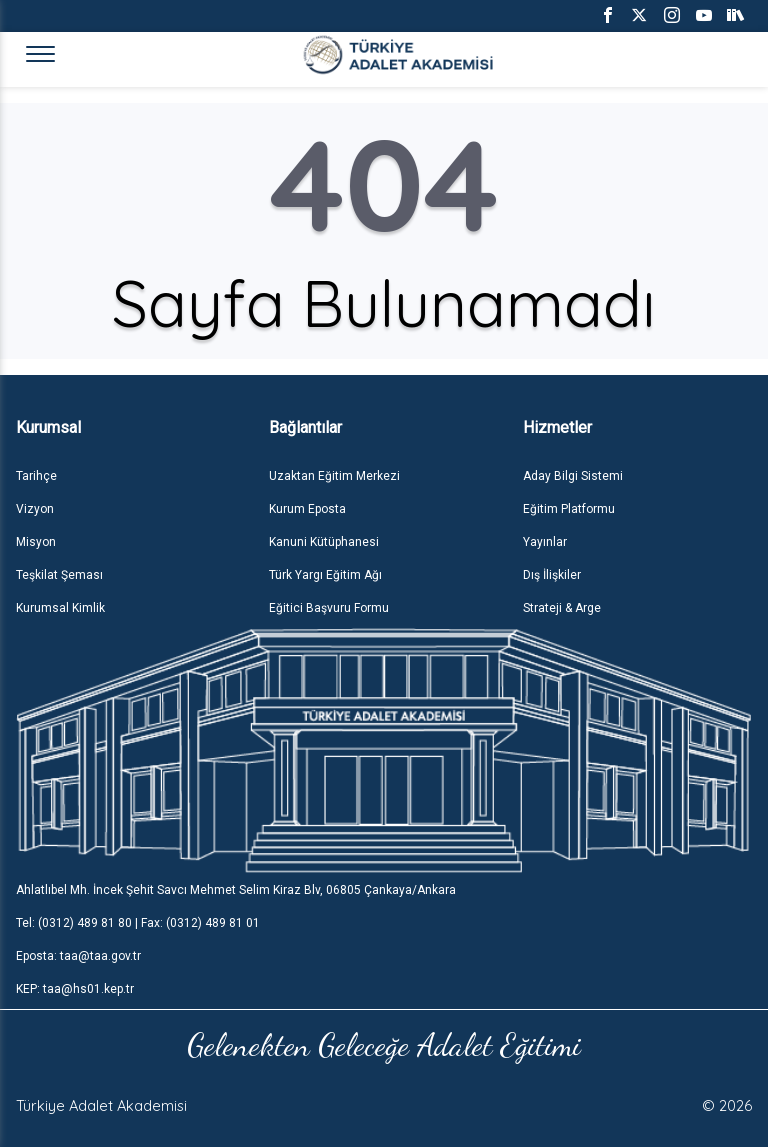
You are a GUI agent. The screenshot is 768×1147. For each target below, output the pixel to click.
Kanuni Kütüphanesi (324, 542)
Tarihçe (36, 476)
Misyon (36, 542)
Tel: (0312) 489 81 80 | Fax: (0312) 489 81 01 (138, 923)
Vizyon (35, 509)
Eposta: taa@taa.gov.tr (78, 956)
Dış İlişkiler (552, 575)
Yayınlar (545, 542)
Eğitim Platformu (569, 509)
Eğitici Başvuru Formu (329, 608)
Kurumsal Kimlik (60, 608)
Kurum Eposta (307, 509)
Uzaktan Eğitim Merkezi (334, 476)
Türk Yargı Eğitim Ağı (325, 575)
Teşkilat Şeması (59, 575)
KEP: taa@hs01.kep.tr (75, 989)
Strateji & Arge (562, 608)
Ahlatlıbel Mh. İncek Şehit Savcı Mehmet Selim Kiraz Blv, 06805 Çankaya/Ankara (236, 890)
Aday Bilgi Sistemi (573, 476)
